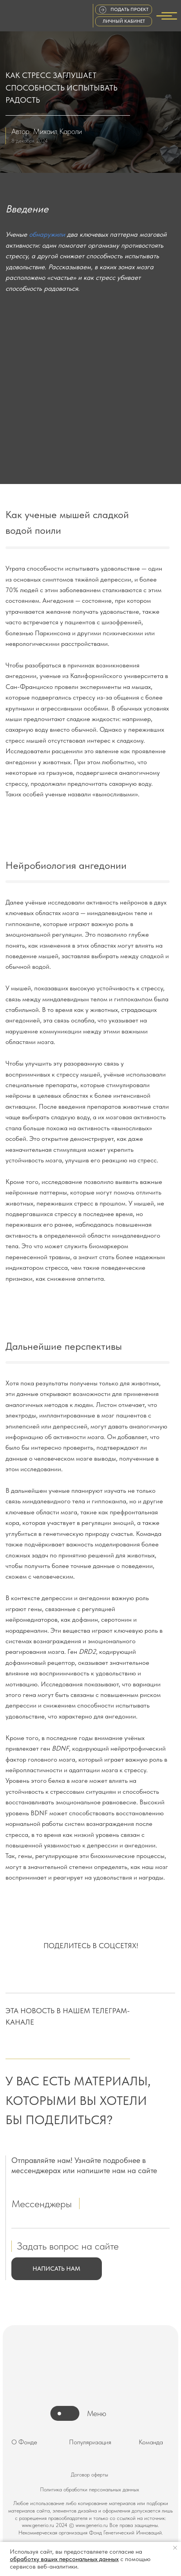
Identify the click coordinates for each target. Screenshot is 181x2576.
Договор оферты (89, 2474)
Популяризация (90, 2442)
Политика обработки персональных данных (89, 2489)
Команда (151, 2442)
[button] (56, 2268)
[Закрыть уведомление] (175, 2548)
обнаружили (47, 234)
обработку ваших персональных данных (64, 2559)
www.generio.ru (38, 2525)
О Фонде (24, 2442)
